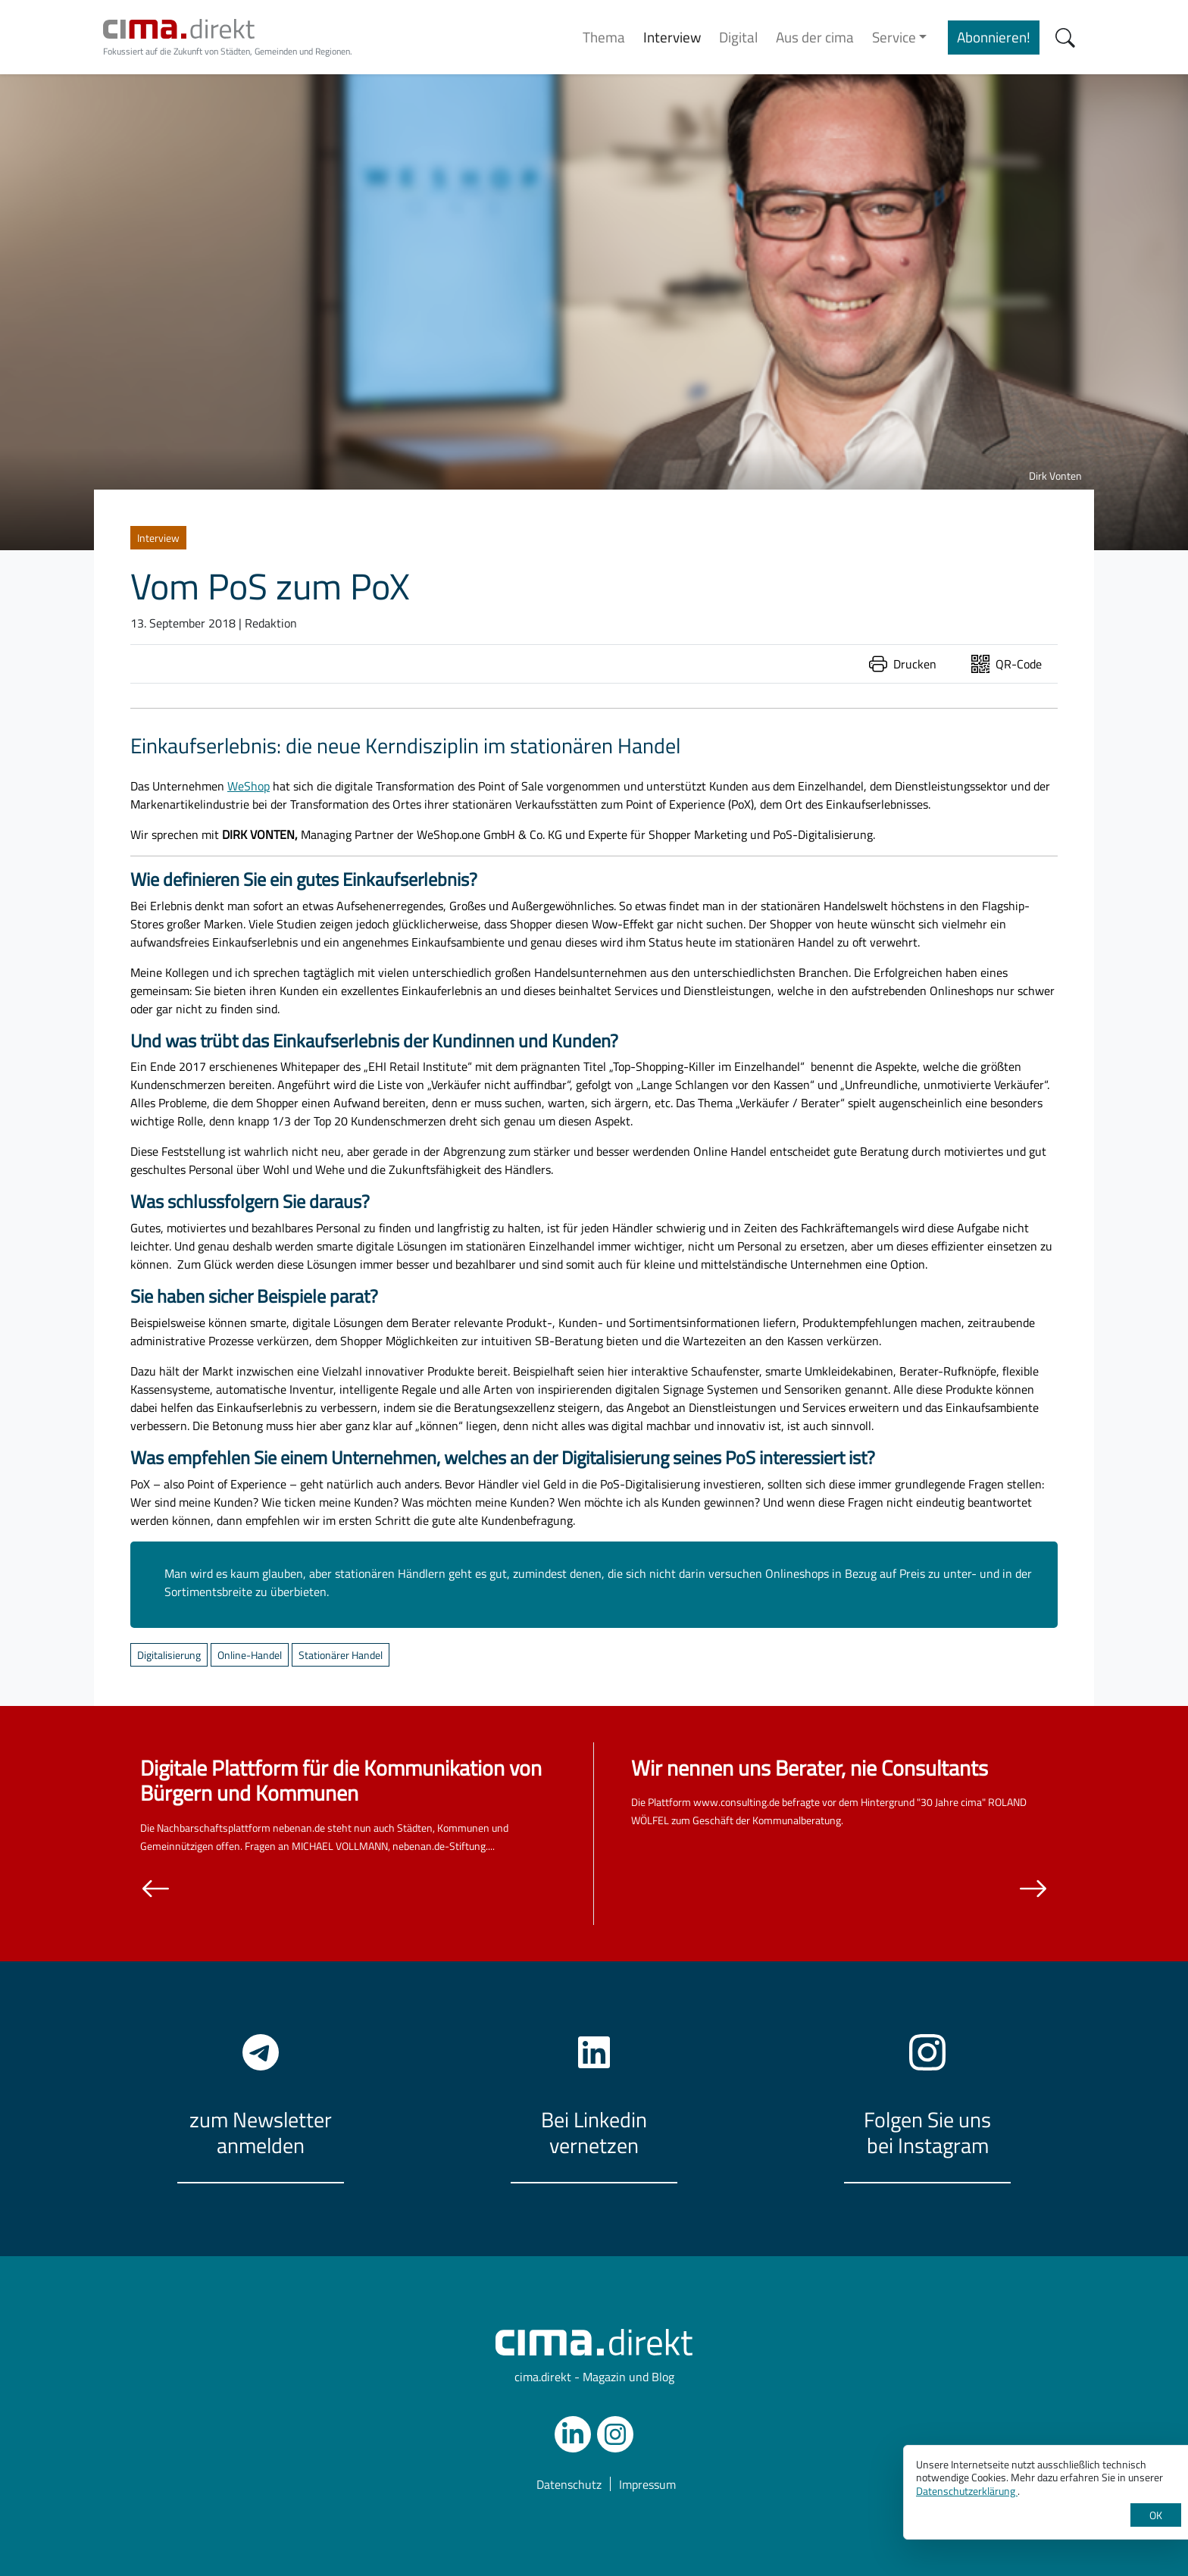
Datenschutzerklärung (967, 2491)
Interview (672, 37)
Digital (738, 37)
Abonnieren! (993, 37)
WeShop (248, 786)
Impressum (647, 2484)
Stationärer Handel (341, 1655)
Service (894, 37)
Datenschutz (569, 2484)
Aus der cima (815, 37)
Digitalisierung (169, 1655)
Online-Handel (249, 1655)
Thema (604, 37)
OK (1155, 2515)
